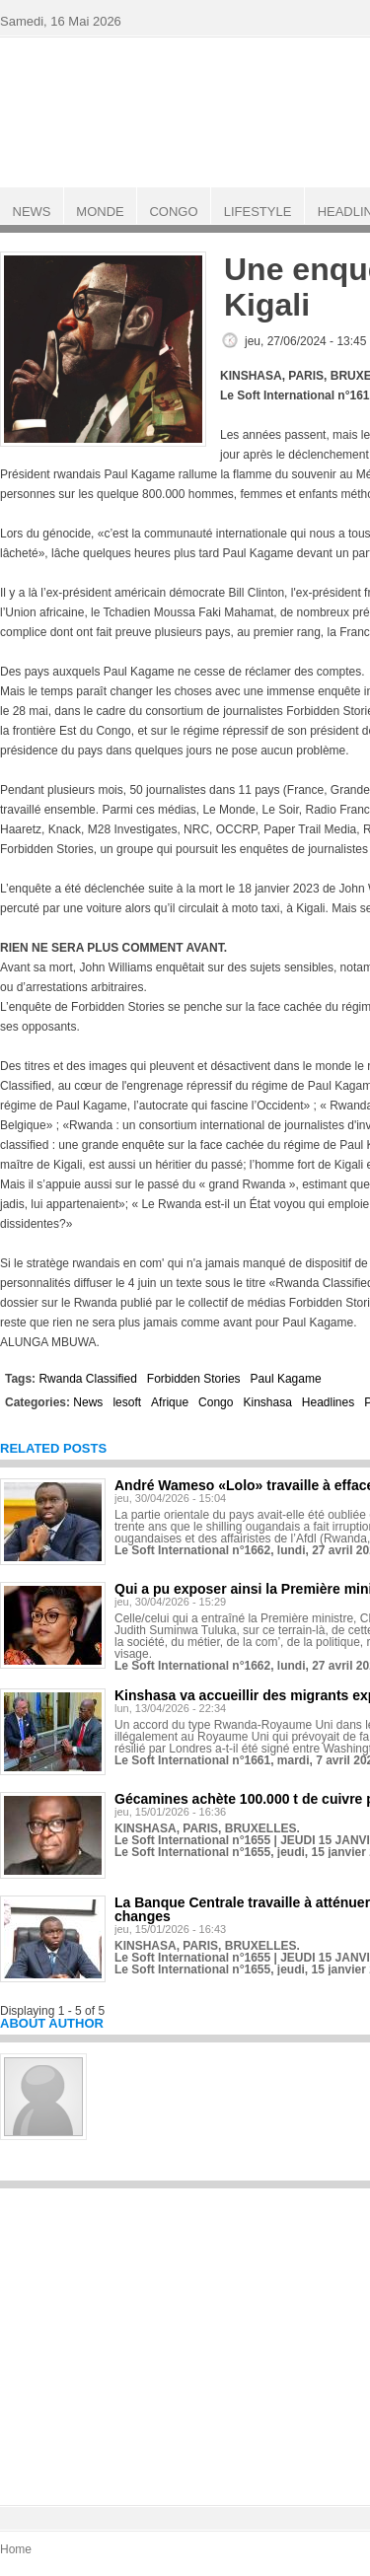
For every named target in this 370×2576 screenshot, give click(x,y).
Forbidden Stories (194, 1379)
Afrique (169, 1402)
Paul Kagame (286, 1379)
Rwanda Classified (87, 1379)
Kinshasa (267, 1402)
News (88, 1402)
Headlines (328, 1402)
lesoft (126, 1402)
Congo (215, 1402)
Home (16, 2549)
